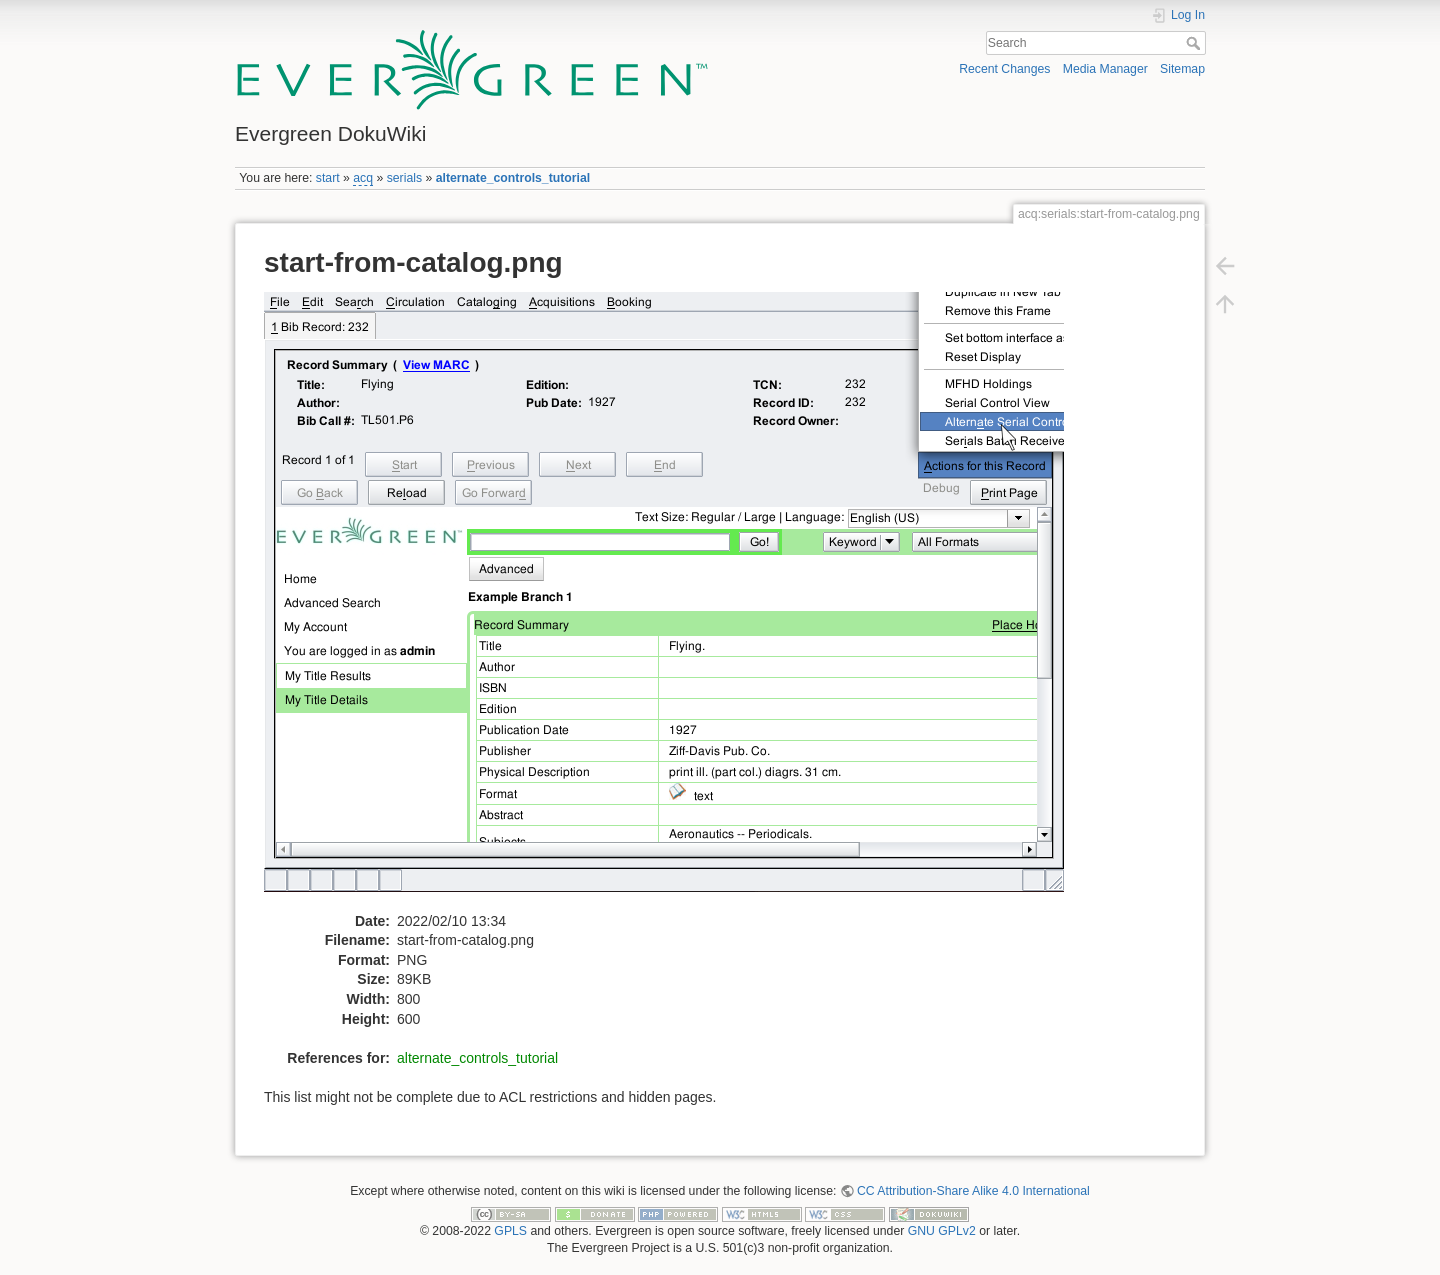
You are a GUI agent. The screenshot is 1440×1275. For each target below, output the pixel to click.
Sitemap (1182, 69)
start (328, 178)
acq (363, 178)
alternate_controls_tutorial (513, 178)
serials (404, 178)
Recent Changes (1004, 69)
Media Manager (1105, 69)
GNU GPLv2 (942, 1231)
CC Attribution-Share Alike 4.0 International (973, 1191)
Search (1195, 43)
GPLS (510, 1231)
